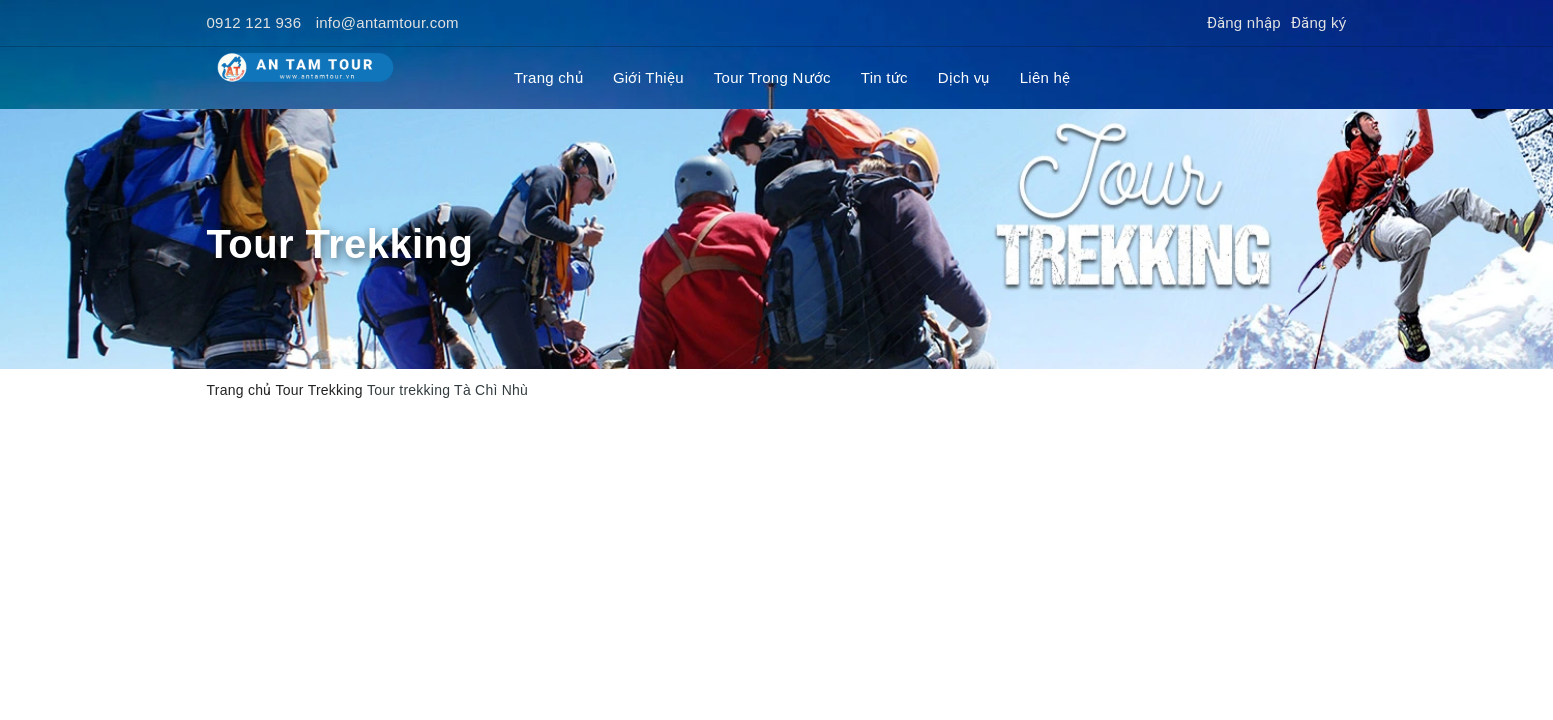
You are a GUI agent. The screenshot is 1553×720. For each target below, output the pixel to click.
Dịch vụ (964, 77)
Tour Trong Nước (772, 77)
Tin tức (884, 77)
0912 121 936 (254, 22)
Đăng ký (1319, 22)
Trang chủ (548, 77)
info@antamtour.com (387, 22)
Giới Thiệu (648, 77)
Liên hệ (1045, 77)
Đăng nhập (1244, 22)
